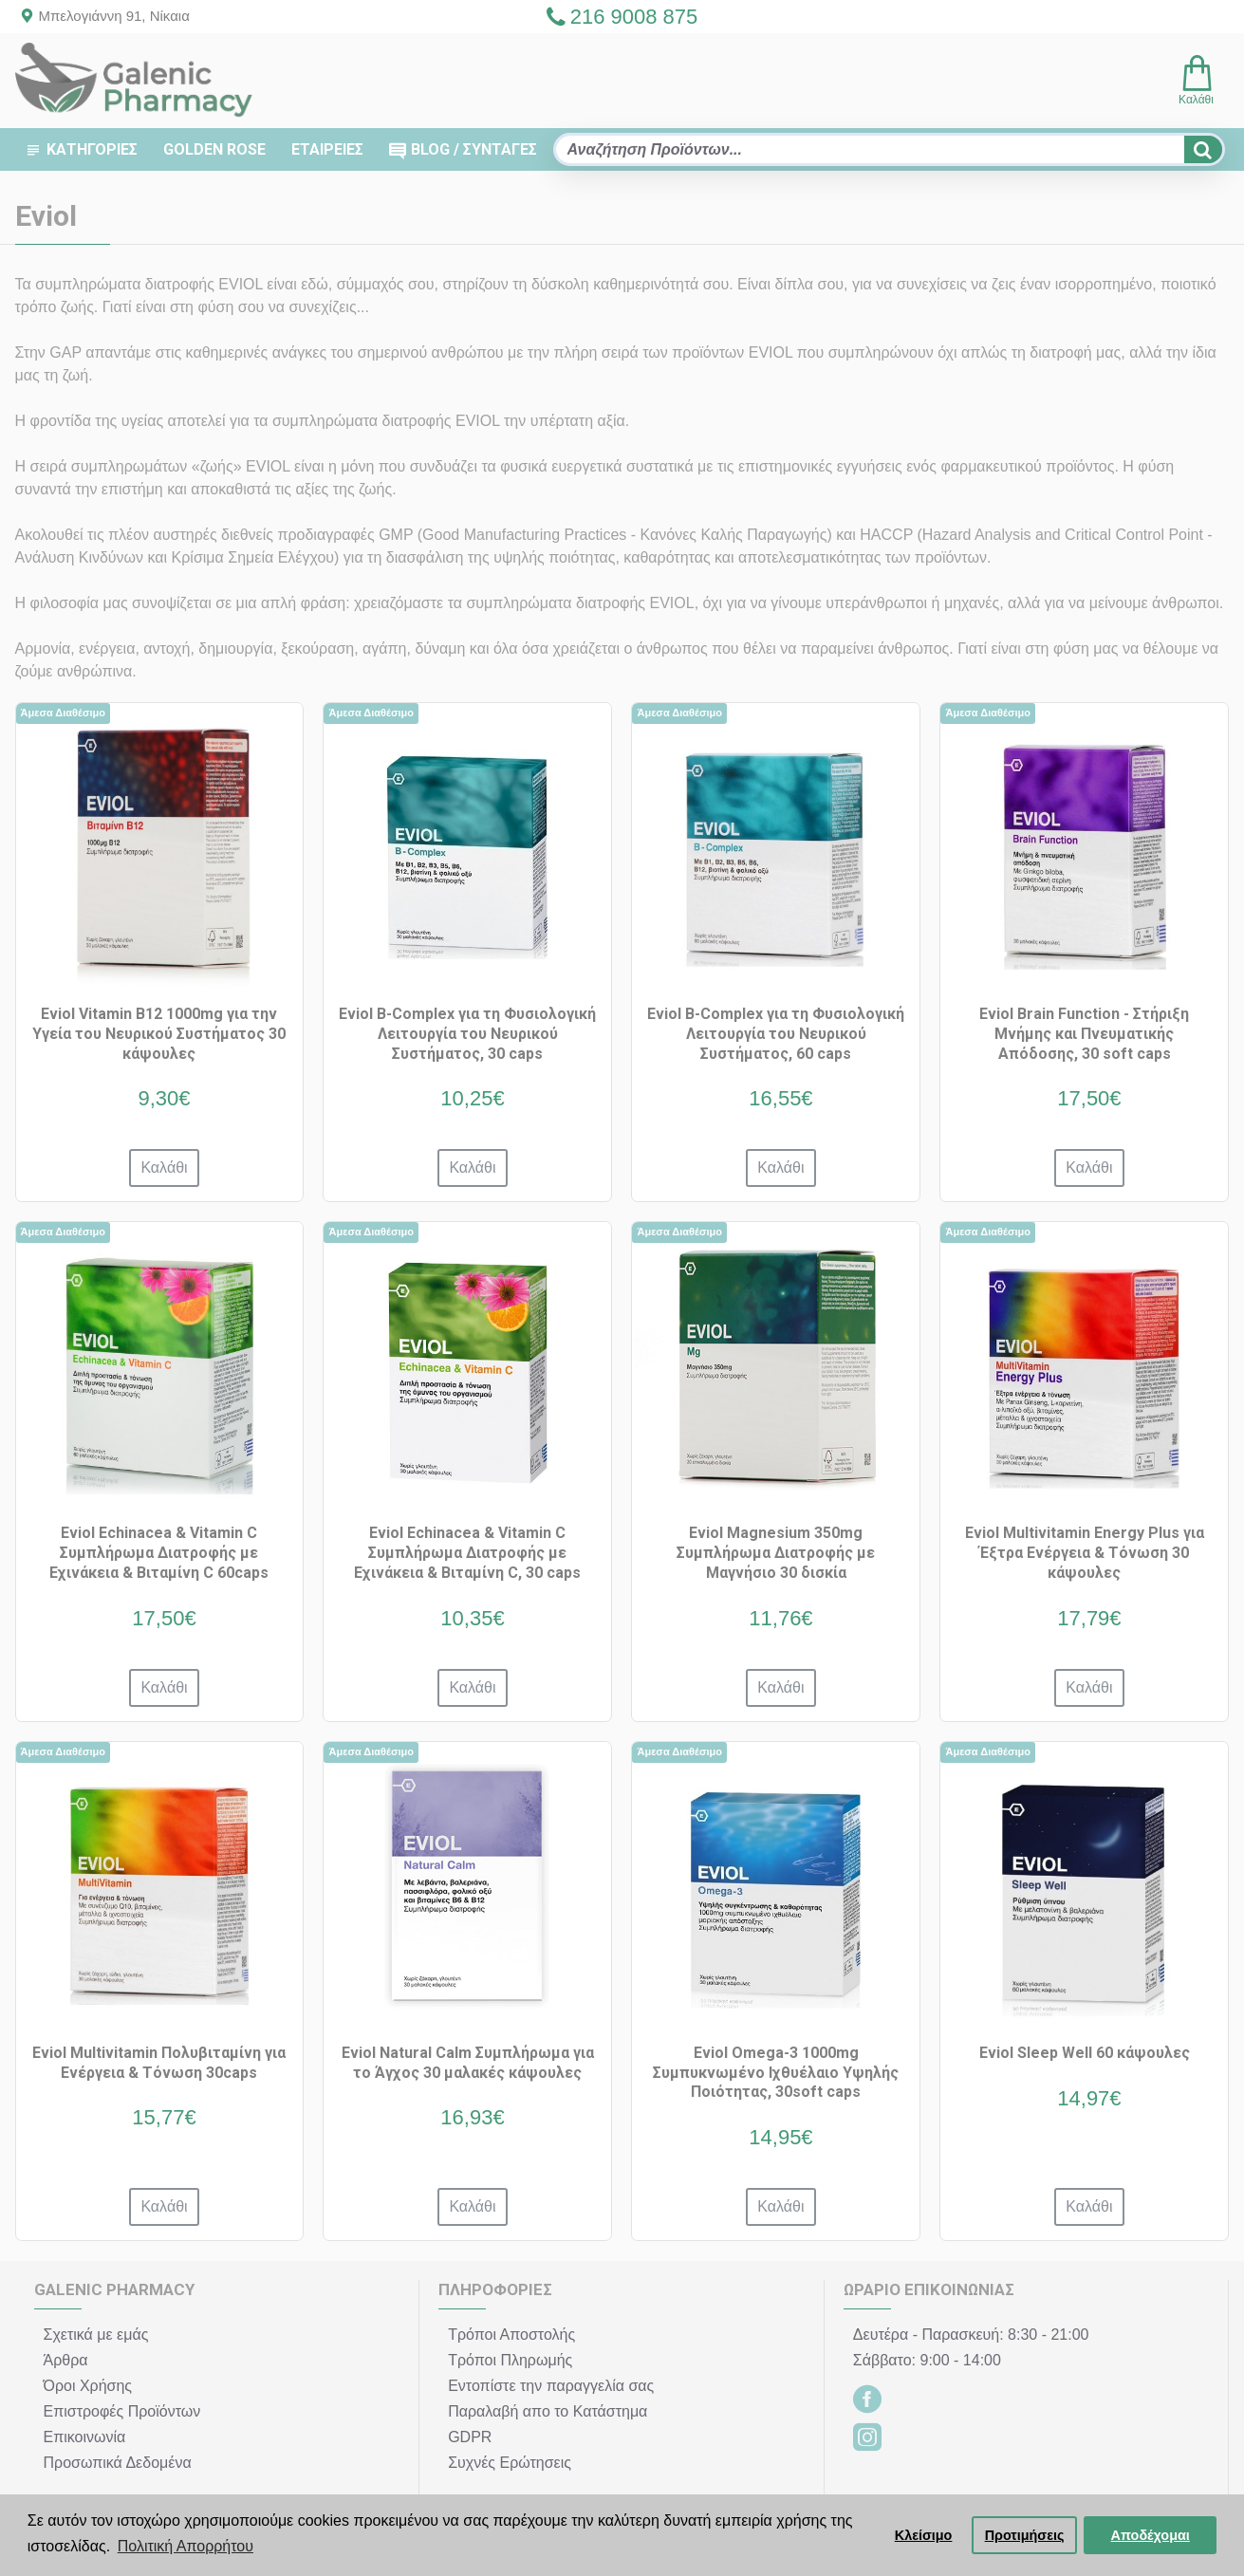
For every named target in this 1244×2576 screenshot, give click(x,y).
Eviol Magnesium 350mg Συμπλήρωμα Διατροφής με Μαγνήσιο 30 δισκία (776, 1553)
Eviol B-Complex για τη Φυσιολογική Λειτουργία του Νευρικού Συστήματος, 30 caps (467, 1034)
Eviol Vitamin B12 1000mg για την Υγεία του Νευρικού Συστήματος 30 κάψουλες (159, 1034)
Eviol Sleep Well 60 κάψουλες (1084, 2053)
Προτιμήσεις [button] (1025, 2535)
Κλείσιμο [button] (924, 2535)
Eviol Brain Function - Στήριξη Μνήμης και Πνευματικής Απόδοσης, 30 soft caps (1084, 1034)
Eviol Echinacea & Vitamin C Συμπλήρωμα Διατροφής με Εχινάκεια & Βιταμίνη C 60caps (159, 1553)
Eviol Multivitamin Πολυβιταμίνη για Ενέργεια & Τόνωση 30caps (159, 2063)
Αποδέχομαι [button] (1150, 2535)
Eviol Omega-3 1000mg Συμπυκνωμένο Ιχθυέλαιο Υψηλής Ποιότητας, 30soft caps (776, 2073)
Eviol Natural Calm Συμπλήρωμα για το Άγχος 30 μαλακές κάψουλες (468, 2063)
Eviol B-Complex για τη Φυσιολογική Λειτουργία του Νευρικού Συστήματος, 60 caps (775, 1034)
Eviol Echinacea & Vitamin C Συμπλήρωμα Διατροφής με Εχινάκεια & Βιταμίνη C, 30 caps (467, 1553)
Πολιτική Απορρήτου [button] (185, 2546)
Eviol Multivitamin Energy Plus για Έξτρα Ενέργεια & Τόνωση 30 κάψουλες (1084, 1553)
